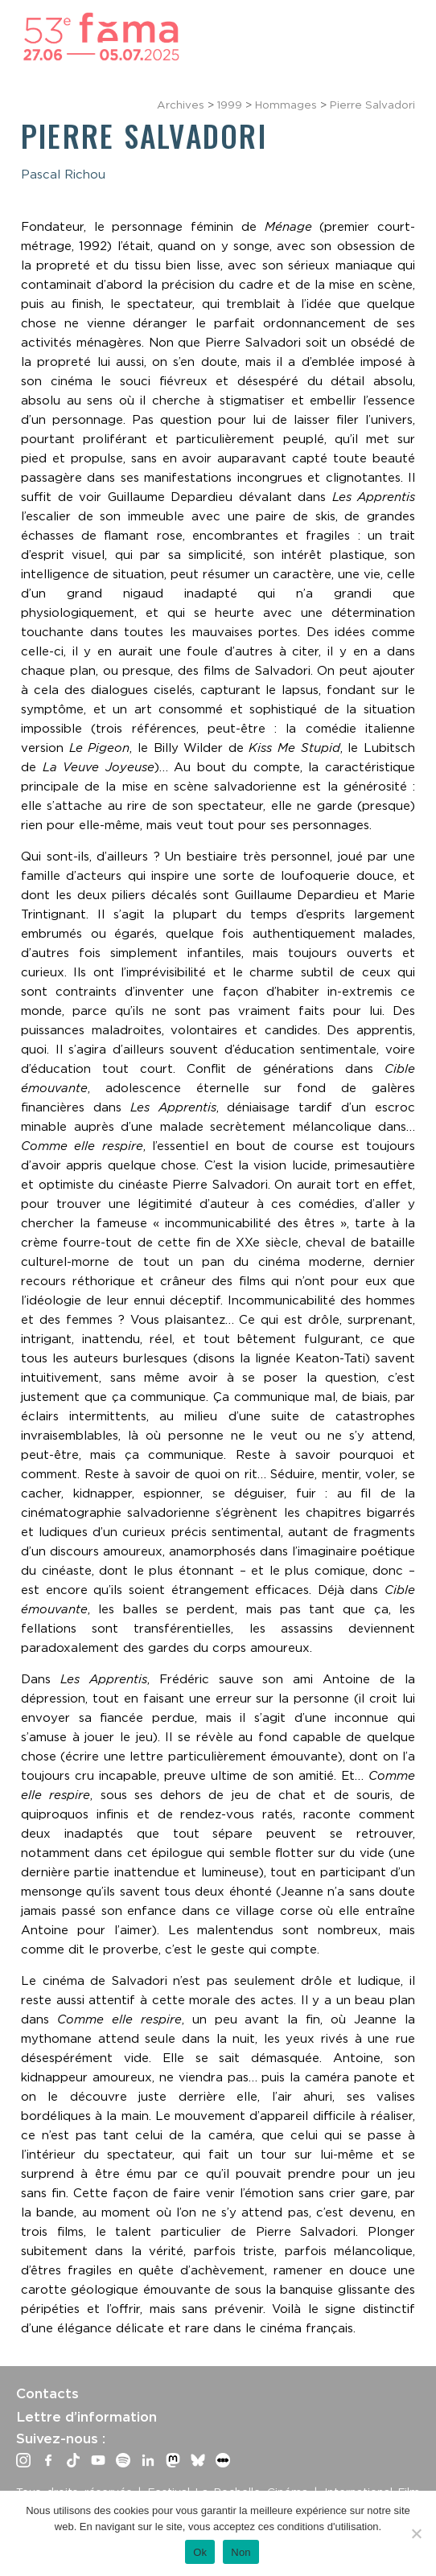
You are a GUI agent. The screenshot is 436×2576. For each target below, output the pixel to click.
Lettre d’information (86, 2417)
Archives (180, 104)
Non (241, 2552)
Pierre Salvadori (372, 104)
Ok (200, 2552)
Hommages (286, 104)
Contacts (47, 2393)
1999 (229, 104)
